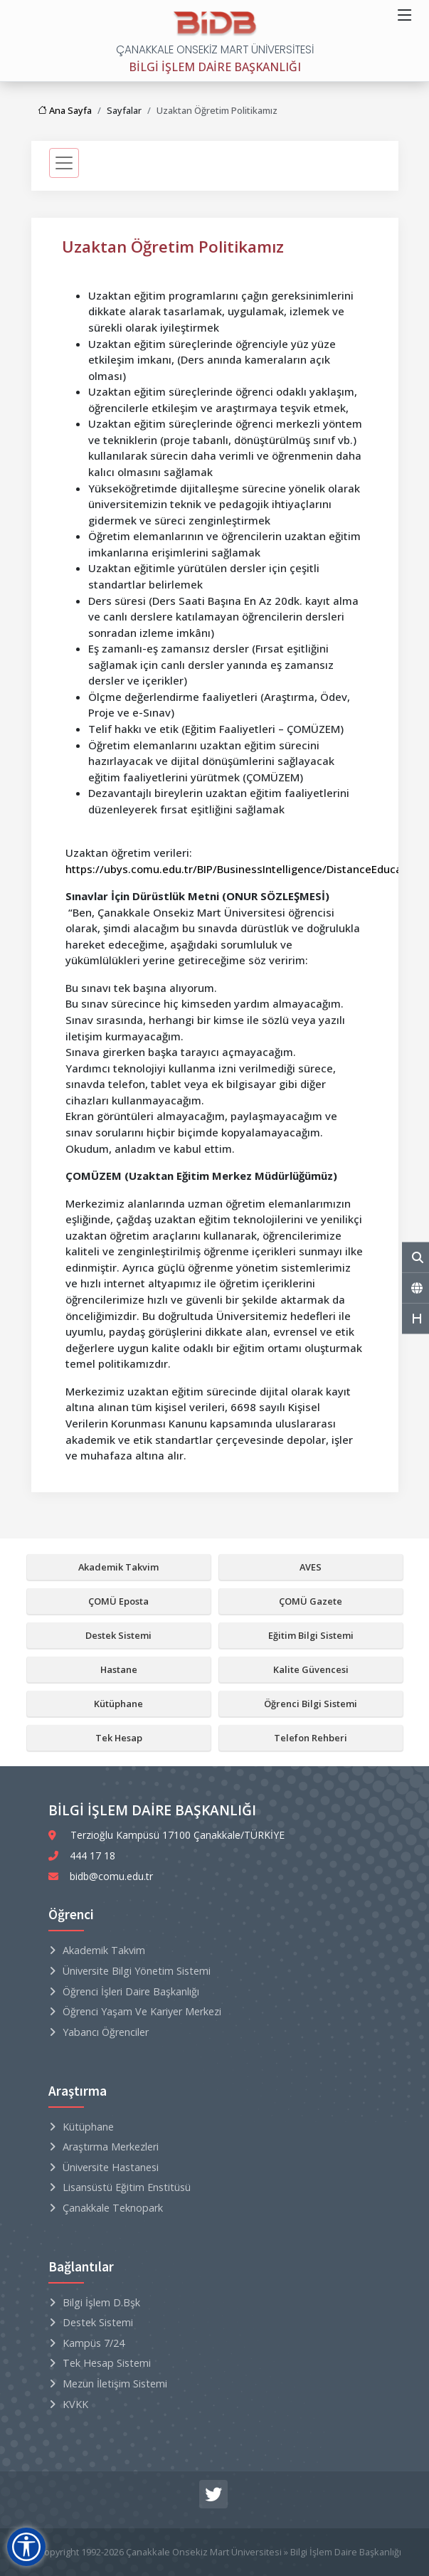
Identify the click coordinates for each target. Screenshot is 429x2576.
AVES (311, 1567)
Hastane (118, 1669)
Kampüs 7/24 (94, 2343)
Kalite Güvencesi (311, 1669)
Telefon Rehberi (310, 1737)
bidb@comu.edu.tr (111, 1876)
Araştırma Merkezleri (111, 2146)
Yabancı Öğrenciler (106, 2032)
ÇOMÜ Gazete (310, 1601)
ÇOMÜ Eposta (118, 1601)
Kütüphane (118, 1703)
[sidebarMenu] (64, 163)
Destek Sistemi (118, 1635)
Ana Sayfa (65, 110)
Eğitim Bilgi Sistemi (311, 1635)
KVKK (75, 2404)
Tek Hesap (118, 1737)
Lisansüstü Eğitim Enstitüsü (127, 2187)
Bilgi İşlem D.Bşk (101, 2302)
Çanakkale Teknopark (113, 2208)
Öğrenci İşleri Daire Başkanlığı (131, 1991)
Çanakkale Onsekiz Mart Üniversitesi (204, 2551)
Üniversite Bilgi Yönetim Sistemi (137, 1971)
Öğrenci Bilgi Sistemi (310, 1703)
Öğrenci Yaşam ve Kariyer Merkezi (142, 2011)
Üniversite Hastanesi (111, 2167)
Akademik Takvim (118, 1567)
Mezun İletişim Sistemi (115, 2383)
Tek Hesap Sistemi (107, 2363)
